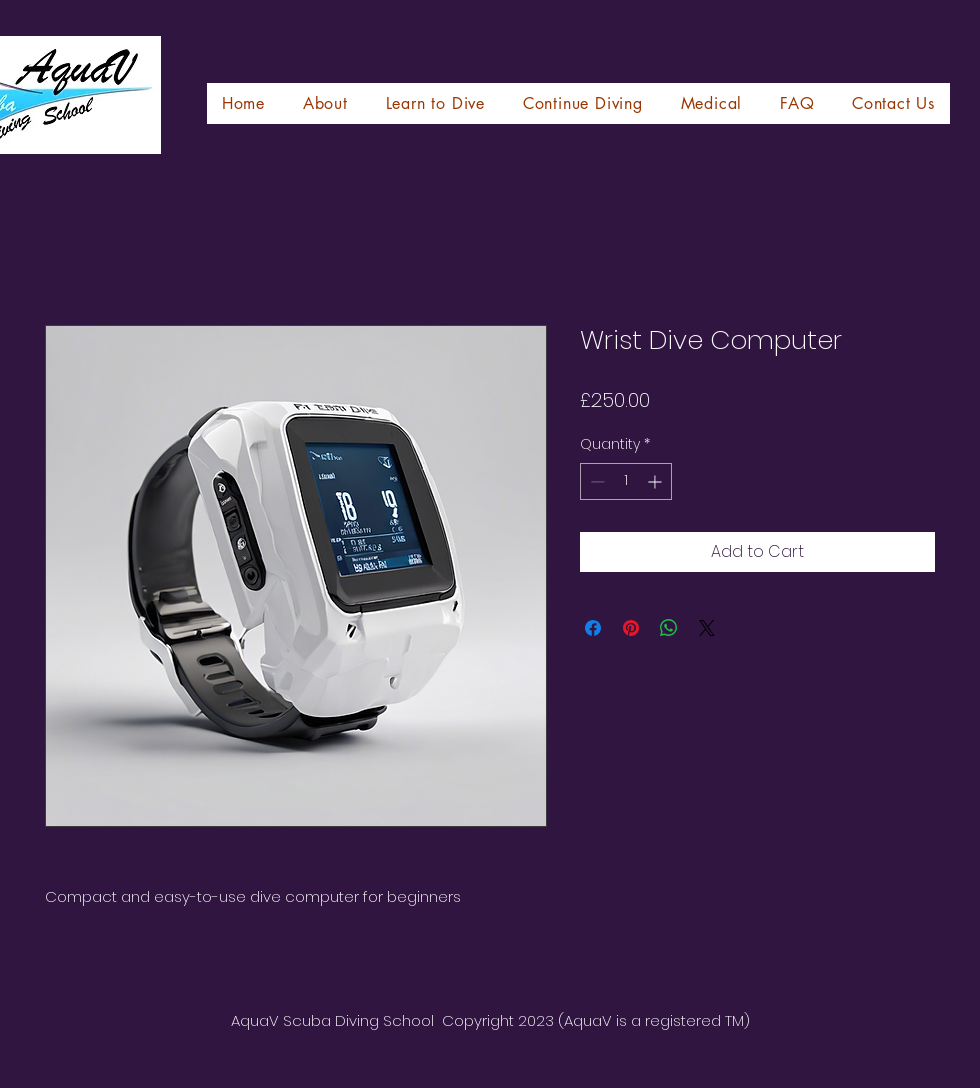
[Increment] (656, 481)
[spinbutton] (626, 481)
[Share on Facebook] (593, 628)
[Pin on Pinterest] (631, 628)
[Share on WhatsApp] (669, 628)
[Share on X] (707, 628)
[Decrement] (595, 481)
